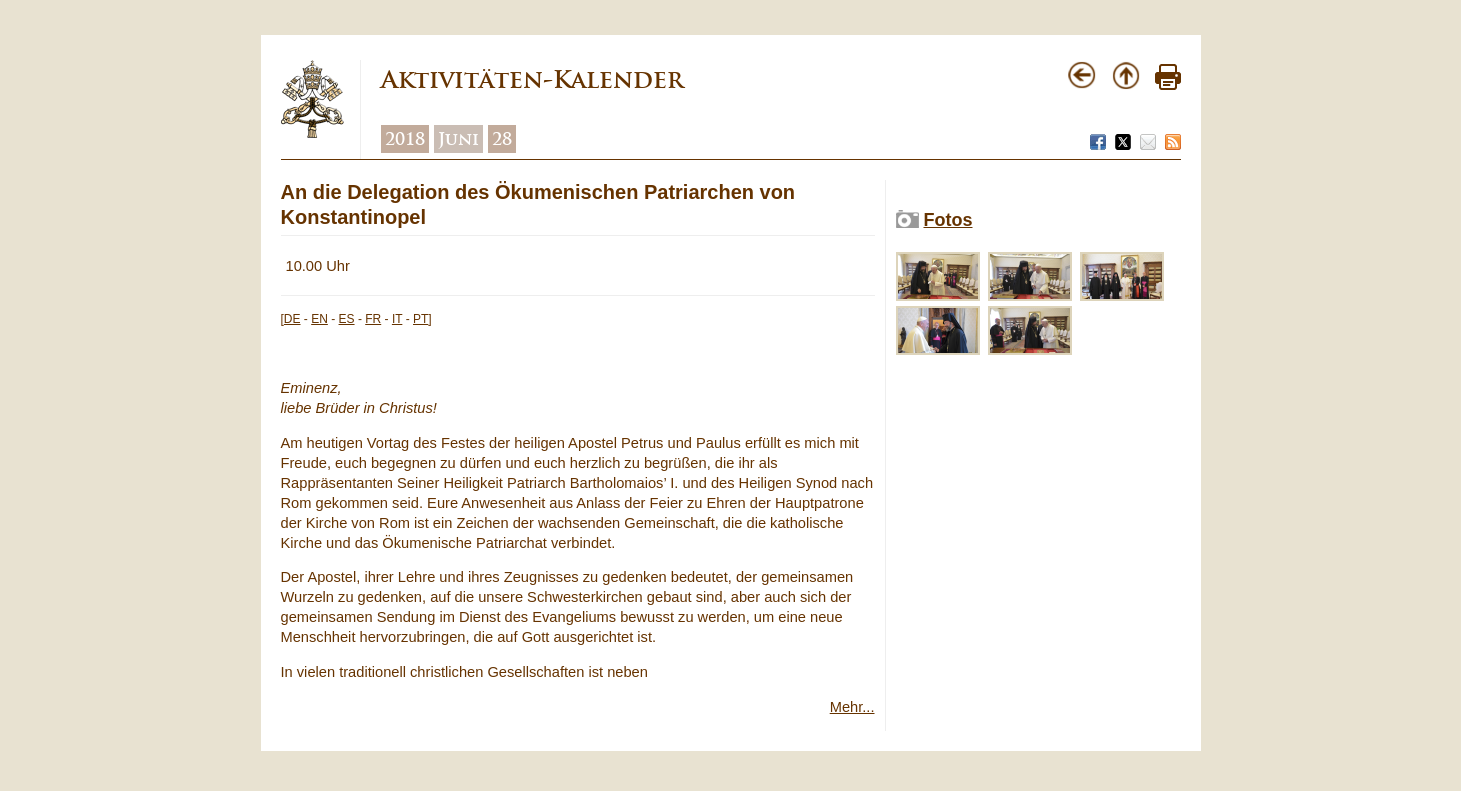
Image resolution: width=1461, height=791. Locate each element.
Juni (458, 139)
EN (319, 319)
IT (397, 319)
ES (347, 319)
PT (420, 319)
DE (292, 319)
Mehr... (852, 707)
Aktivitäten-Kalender (532, 79)
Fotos (948, 220)
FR (373, 319)
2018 (405, 139)
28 (502, 139)
